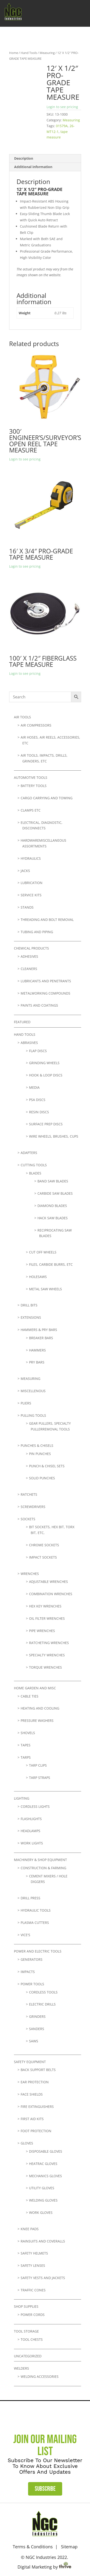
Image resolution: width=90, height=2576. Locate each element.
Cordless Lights (35, 1806)
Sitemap (69, 2547)
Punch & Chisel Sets (47, 1466)
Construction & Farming (43, 1868)
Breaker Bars (41, 1338)
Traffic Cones (33, 2290)
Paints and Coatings (39, 1005)
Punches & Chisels (37, 1445)
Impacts (28, 1971)
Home (13, 53)
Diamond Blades (52, 1205)
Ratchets (29, 1494)
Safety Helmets (34, 2253)
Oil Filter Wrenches (47, 1618)
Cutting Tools (34, 1165)
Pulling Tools (33, 1415)
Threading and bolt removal (47, 919)
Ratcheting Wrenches (49, 1642)
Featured (22, 1022)
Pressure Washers (37, 1720)
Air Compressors (36, 725)
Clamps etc (31, 810)
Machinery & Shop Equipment (40, 1859)
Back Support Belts (38, 2069)
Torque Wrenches (45, 1667)
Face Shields (32, 2094)
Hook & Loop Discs (45, 1075)
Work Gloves (41, 2212)
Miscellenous (33, 1391)
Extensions (31, 1317)
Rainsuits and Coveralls (43, 2241)
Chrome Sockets (44, 1545)
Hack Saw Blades (52, 1218)
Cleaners (29, 968)
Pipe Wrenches (42, 1630)
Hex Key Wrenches (45, 1606)
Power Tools (32, 1984)
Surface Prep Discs (46, 1124)
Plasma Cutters (35, 1922)
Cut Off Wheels (42, 1252)
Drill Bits (29, 1305)
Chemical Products (31, 948)
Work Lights (32, 1843)
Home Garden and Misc (35, 1688)
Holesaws (38, 1276)
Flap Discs (38, 1051)
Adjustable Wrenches (48, 1581)
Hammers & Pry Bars (39, 1329)
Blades (35, 1173)
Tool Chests (32, 2339)
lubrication (31, 882)
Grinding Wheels (44, 1063)
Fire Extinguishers (37, 2106)
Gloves (27, 2143)
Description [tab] (23, 158)
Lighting (21, 1798)
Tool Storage (26, 2331)
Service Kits (31, 895)
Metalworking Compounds (45, 993)
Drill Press (30, 1898)
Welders (21, 2368)
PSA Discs (37, 1099)
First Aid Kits (32, 2119)
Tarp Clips (38, 1765)
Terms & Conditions (33, 2547)
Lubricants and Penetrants (46, 981)
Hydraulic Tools (36, 1910)
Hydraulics (31, 858)
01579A (62, 126)
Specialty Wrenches (47, 1655)
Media (34, 1087)
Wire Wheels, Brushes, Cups (53, 1136)
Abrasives (29, 1042)
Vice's (25, 1935)
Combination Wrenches (50, 1594)
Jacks (25, 870)
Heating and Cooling (40, 1708)
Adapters (29, 1152)
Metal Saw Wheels (45, 1289)
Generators (31, 1959)
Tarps (26, 1757)
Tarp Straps (39, 1777)
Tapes (25, 1745)
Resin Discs (39, 1112)
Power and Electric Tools (37, 1951)
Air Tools (22, 717)
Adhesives (29, 956)
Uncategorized (28, 2356)
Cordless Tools (43, 1992)
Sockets (28, 1519)
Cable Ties (29, 1696)
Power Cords (33, 2314)
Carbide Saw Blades (55, 1193)
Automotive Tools (30, 777)
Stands (27, 907)
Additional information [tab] (33, 166)
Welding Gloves (43, 2200)
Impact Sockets (43, 1557)
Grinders (37, 2016)
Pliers (26, 1403)
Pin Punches (40, 1453)
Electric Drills (42, 2004)
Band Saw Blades (52, 1181)
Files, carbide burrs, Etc (51, 1264)
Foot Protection (36, 2131)
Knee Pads (30, 2229)
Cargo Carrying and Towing (46, 798)
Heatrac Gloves (43, 2163)
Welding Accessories (40, 2376)
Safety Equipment (30, 2061)
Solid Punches (42, 1478)
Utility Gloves (41, 2188)
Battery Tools (34, 785)
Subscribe (45, 2489)
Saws (33, 2041)
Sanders (36, 2028)
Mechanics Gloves (45, 2176)
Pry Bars (36, 1362)
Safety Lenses (33, 2265)
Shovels (28, 1732)
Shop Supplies (26, 2306)
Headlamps (30, 1831)
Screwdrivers (33, 1506)
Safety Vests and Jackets (43, 2277)
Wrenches (30, 1573)
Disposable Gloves (45, 2151)
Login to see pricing (62, 107)
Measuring (47, 53)
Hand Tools (29, 53)
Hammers (37, 1350)
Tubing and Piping (37, 932)
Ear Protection (35, 2082)
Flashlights (31, 1818)
